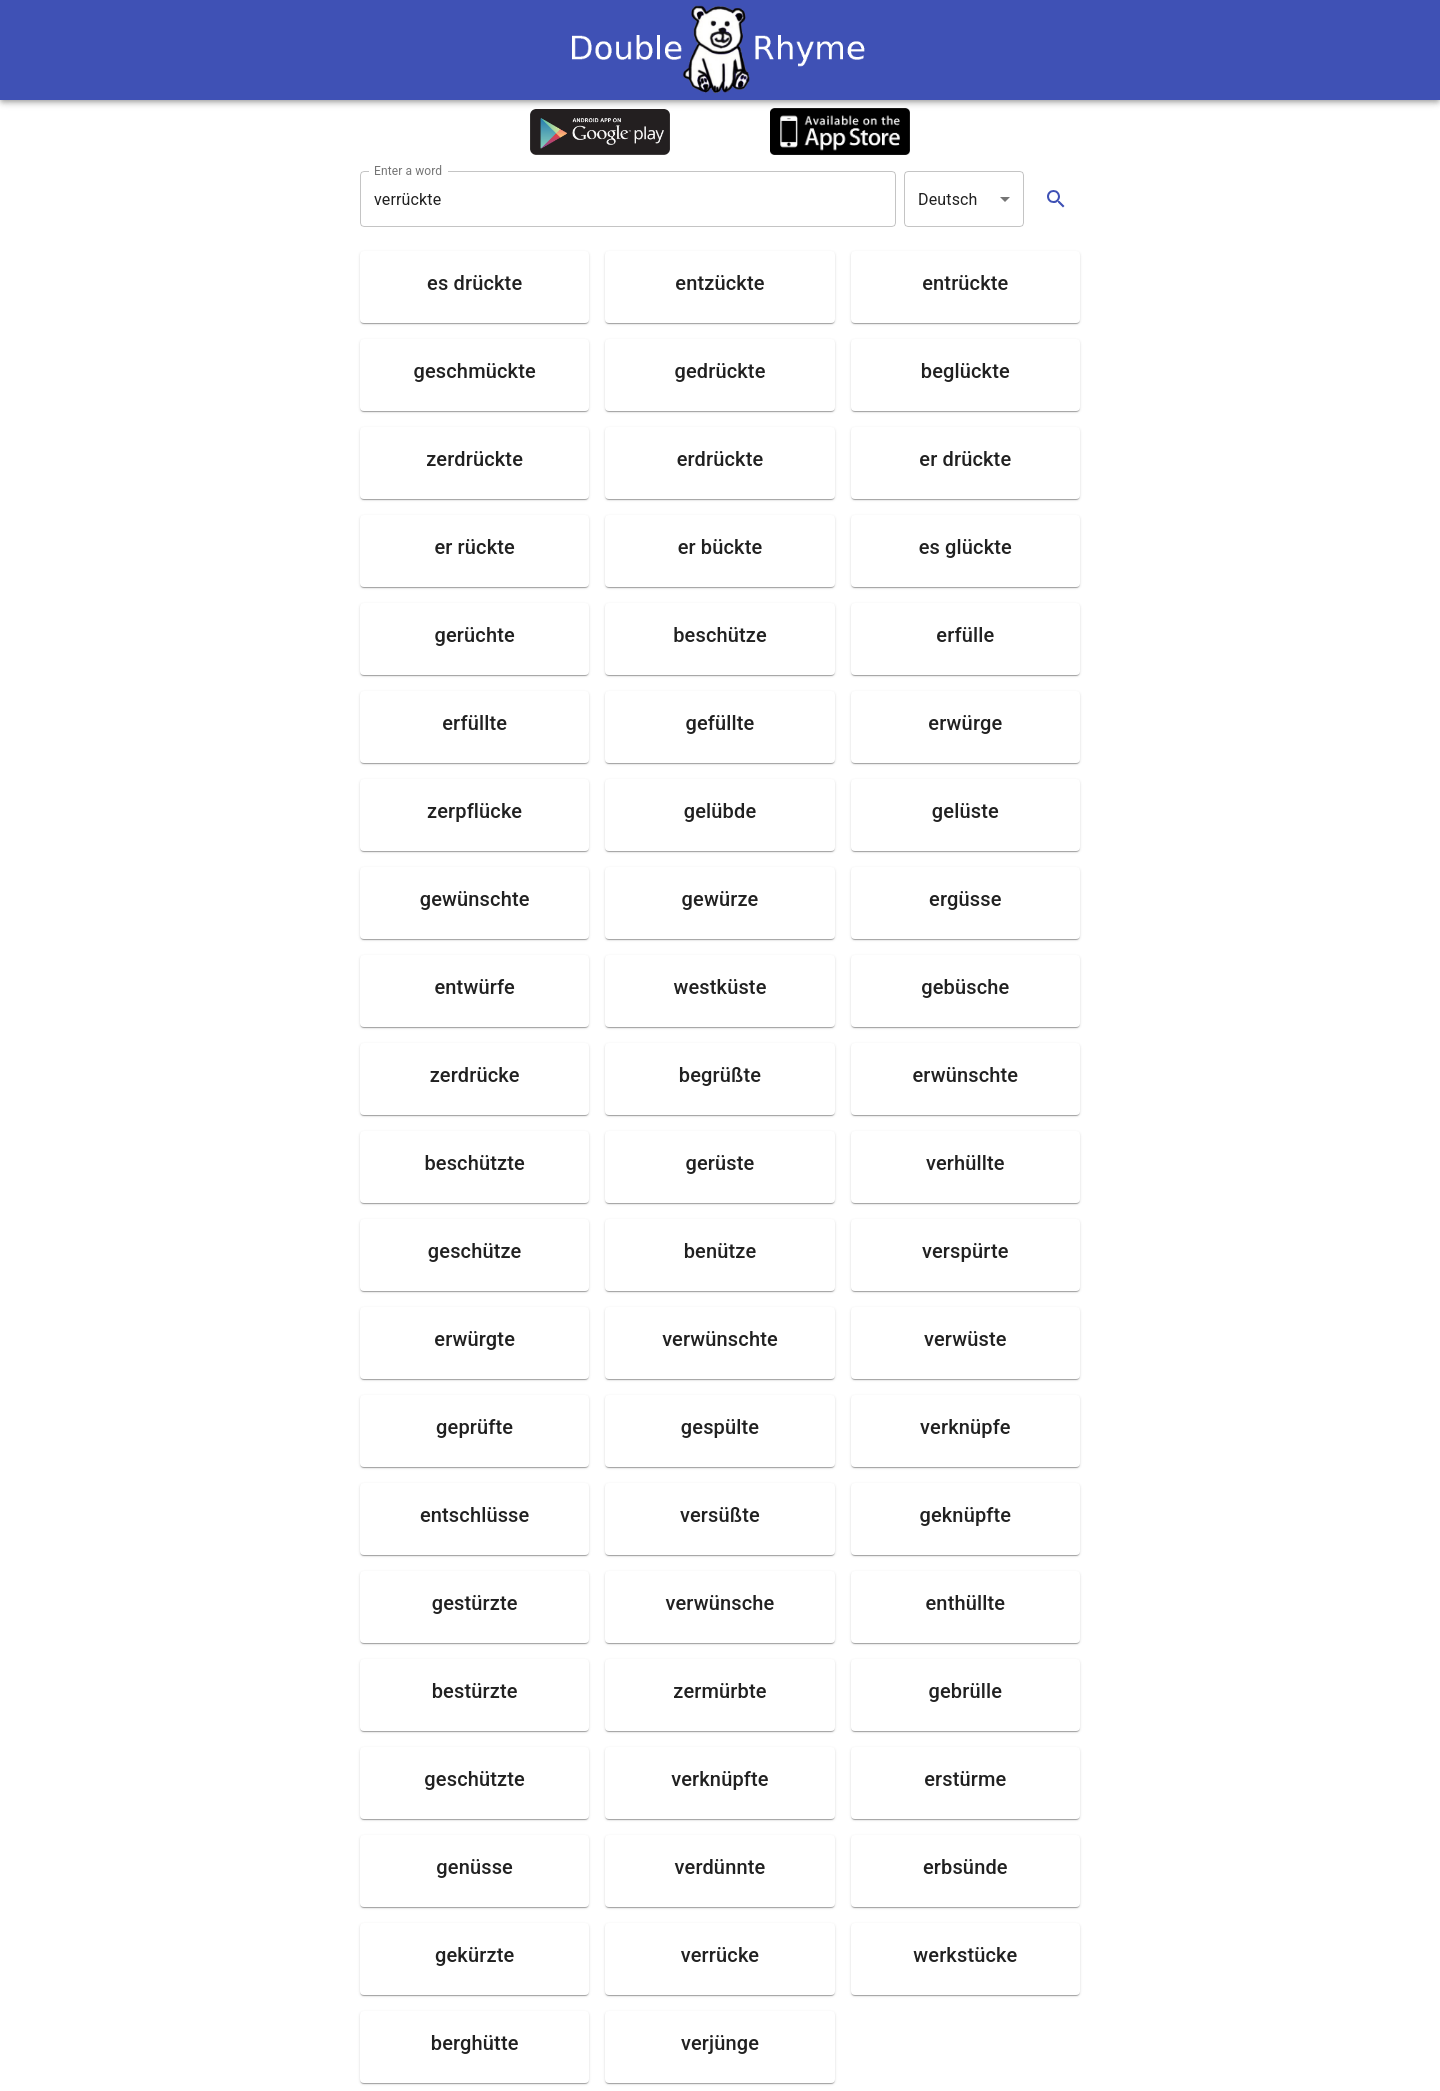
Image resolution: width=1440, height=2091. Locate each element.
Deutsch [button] (948, 199)
